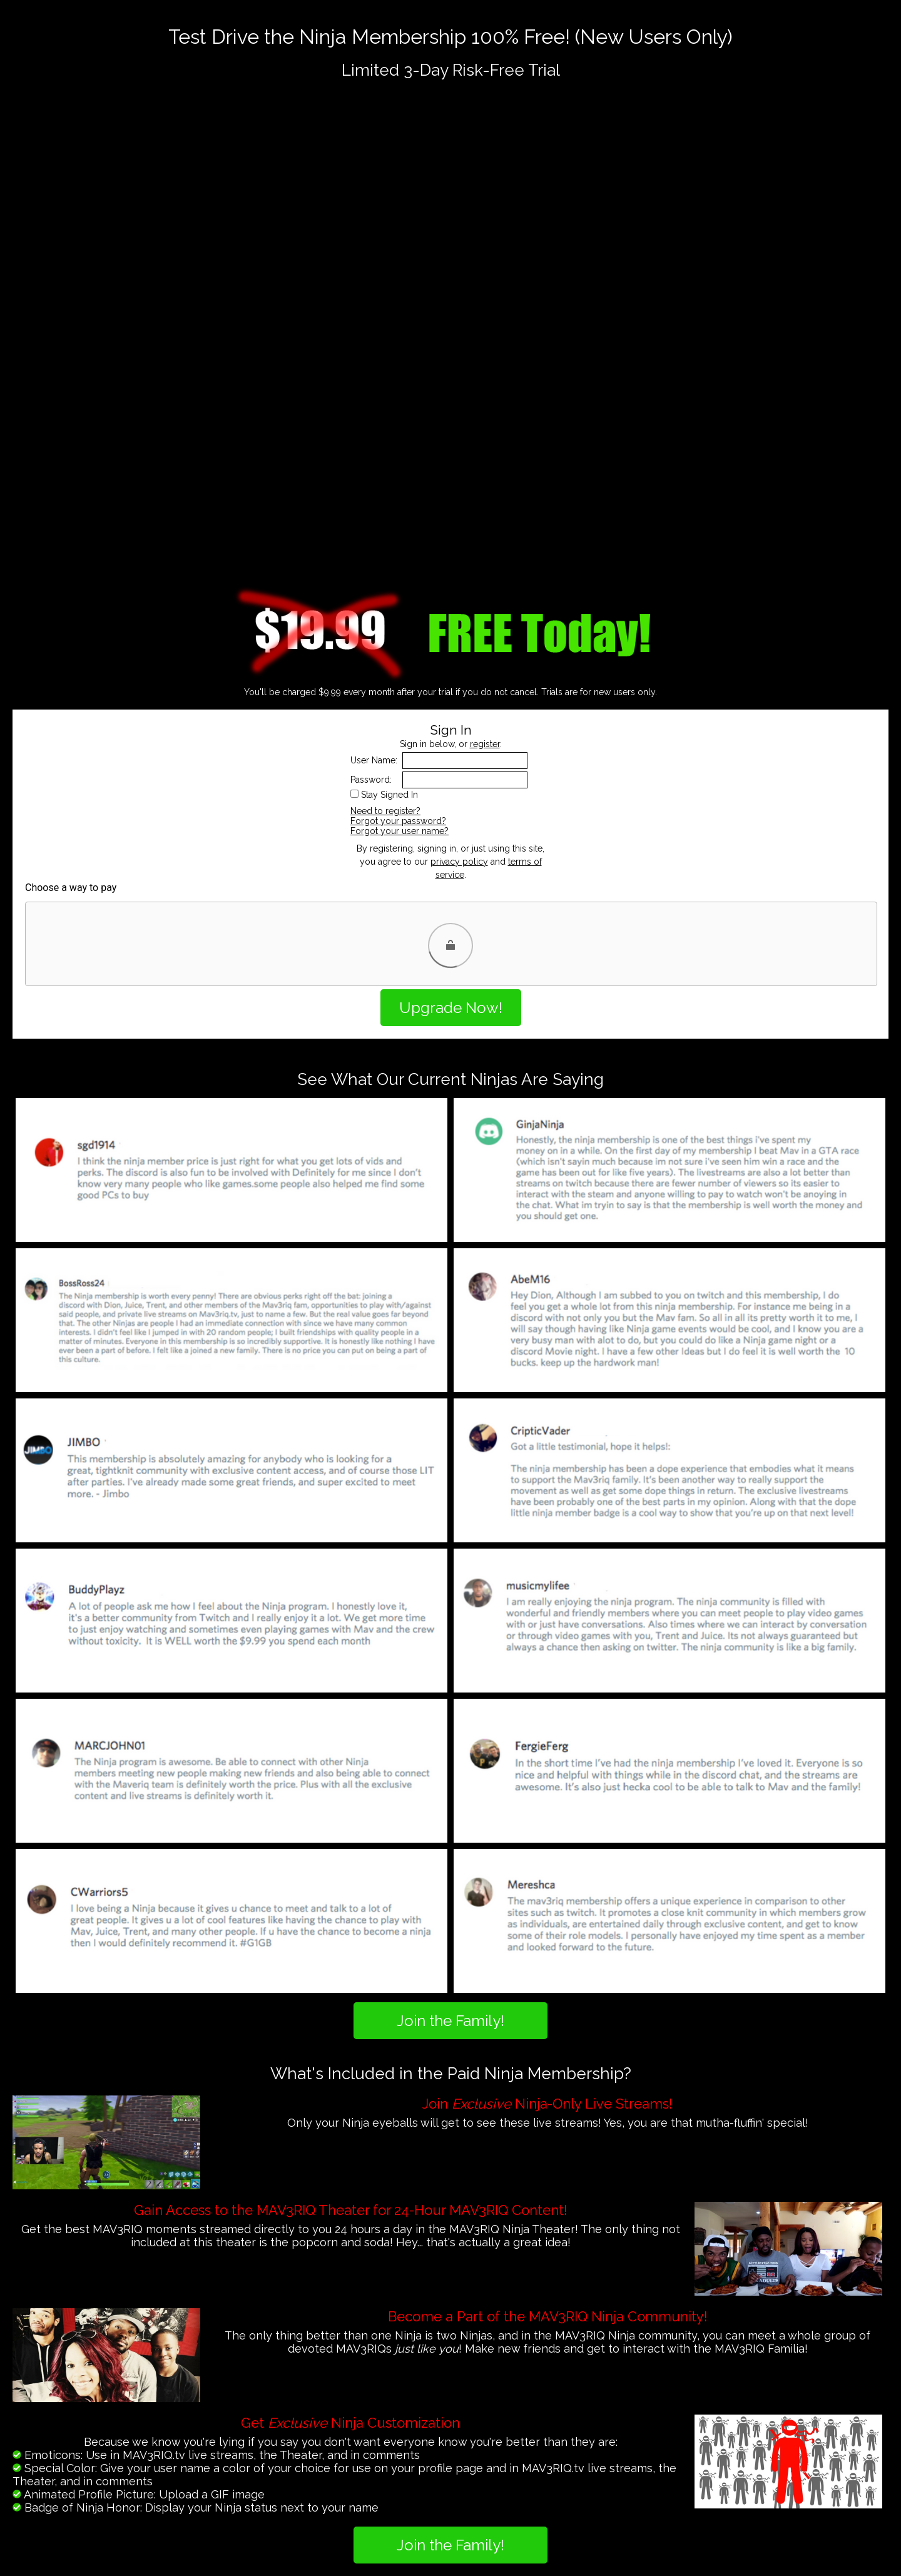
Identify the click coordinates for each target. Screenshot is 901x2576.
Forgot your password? (398, 821)
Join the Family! (450, 2021)
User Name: (373, 760)
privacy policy (459, 862)
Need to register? (385, 811)
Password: (371, 780)
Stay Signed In (389, 795)
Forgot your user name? (399, 831)
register (485, 744)
